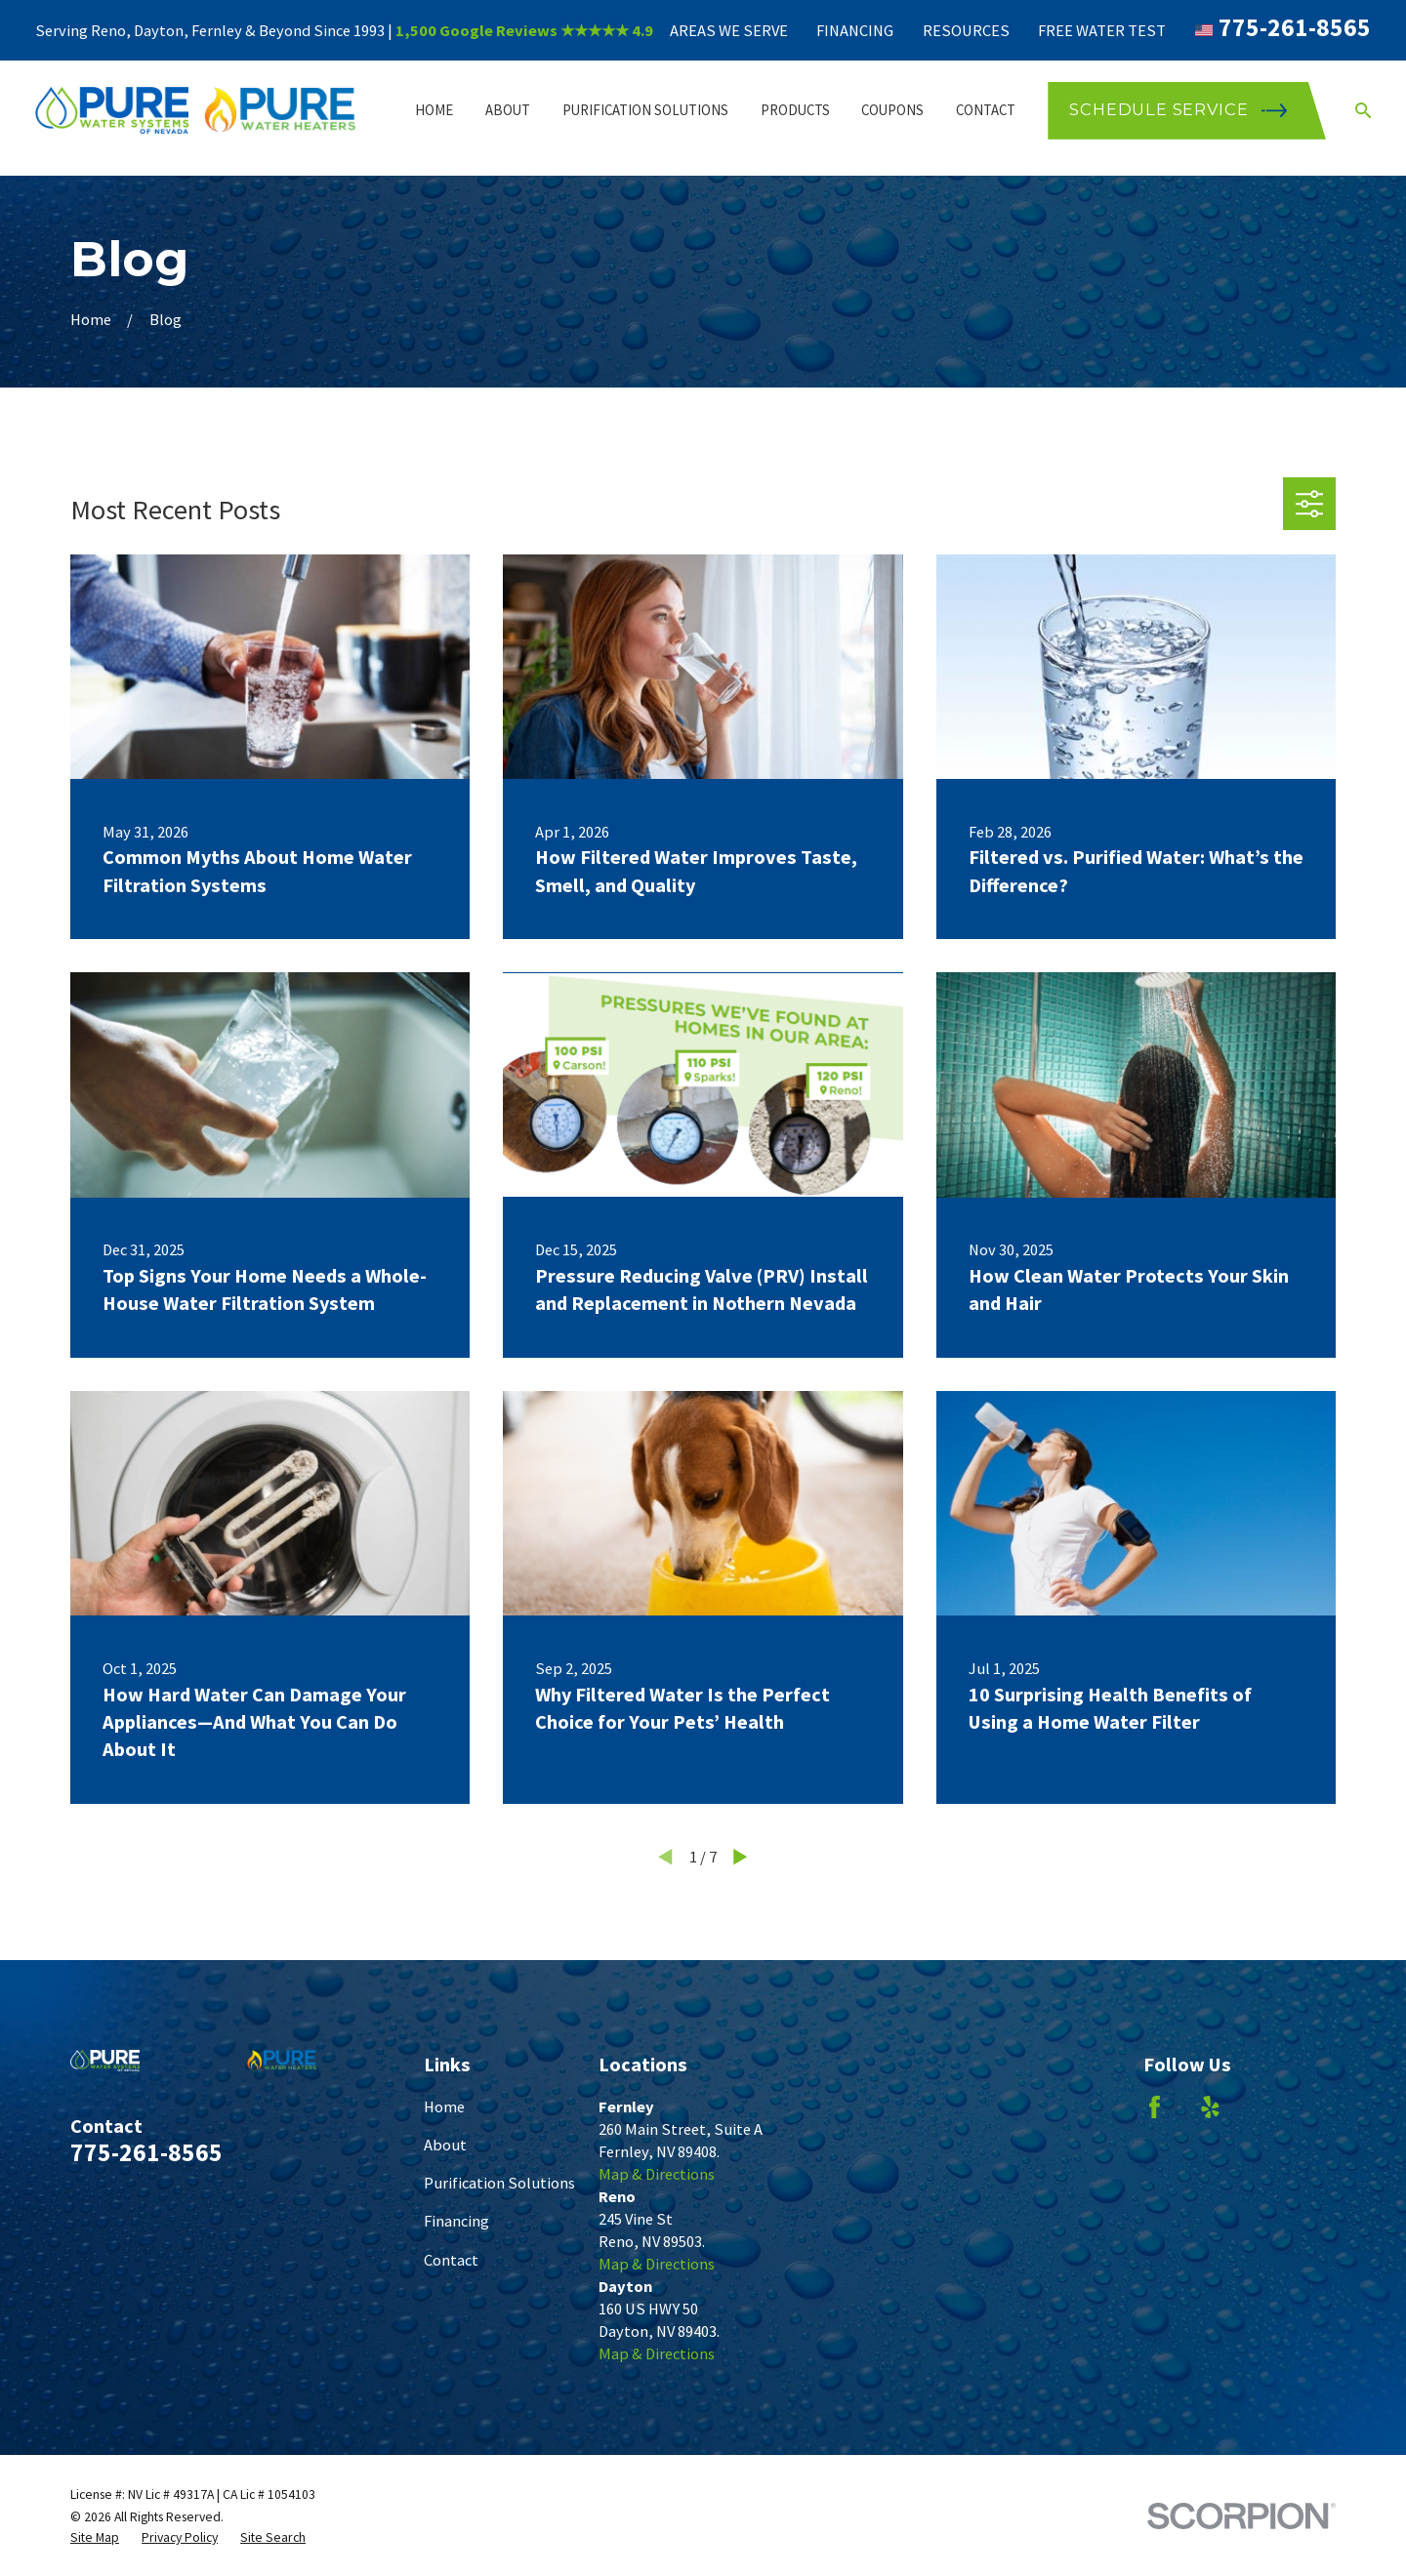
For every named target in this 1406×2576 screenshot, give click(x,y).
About (445, 2144)
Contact (451, 2259)
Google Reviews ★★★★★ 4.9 (546, 30)
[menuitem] (94, 2537)
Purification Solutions (499, 2182)
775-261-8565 (1295, 27)
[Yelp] (1210, 2107)
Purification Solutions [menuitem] (645, 110)
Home (444, 2106)
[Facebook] (1154, 2107)
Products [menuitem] (795, 110)
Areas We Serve (729, 30)
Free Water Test (1102, 30)
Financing (854, 30)
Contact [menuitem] (985, 110)
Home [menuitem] (434, 110)
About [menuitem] (507, 110)
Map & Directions (657, 2174)
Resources (966, 30)
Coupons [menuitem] (892, 110)
